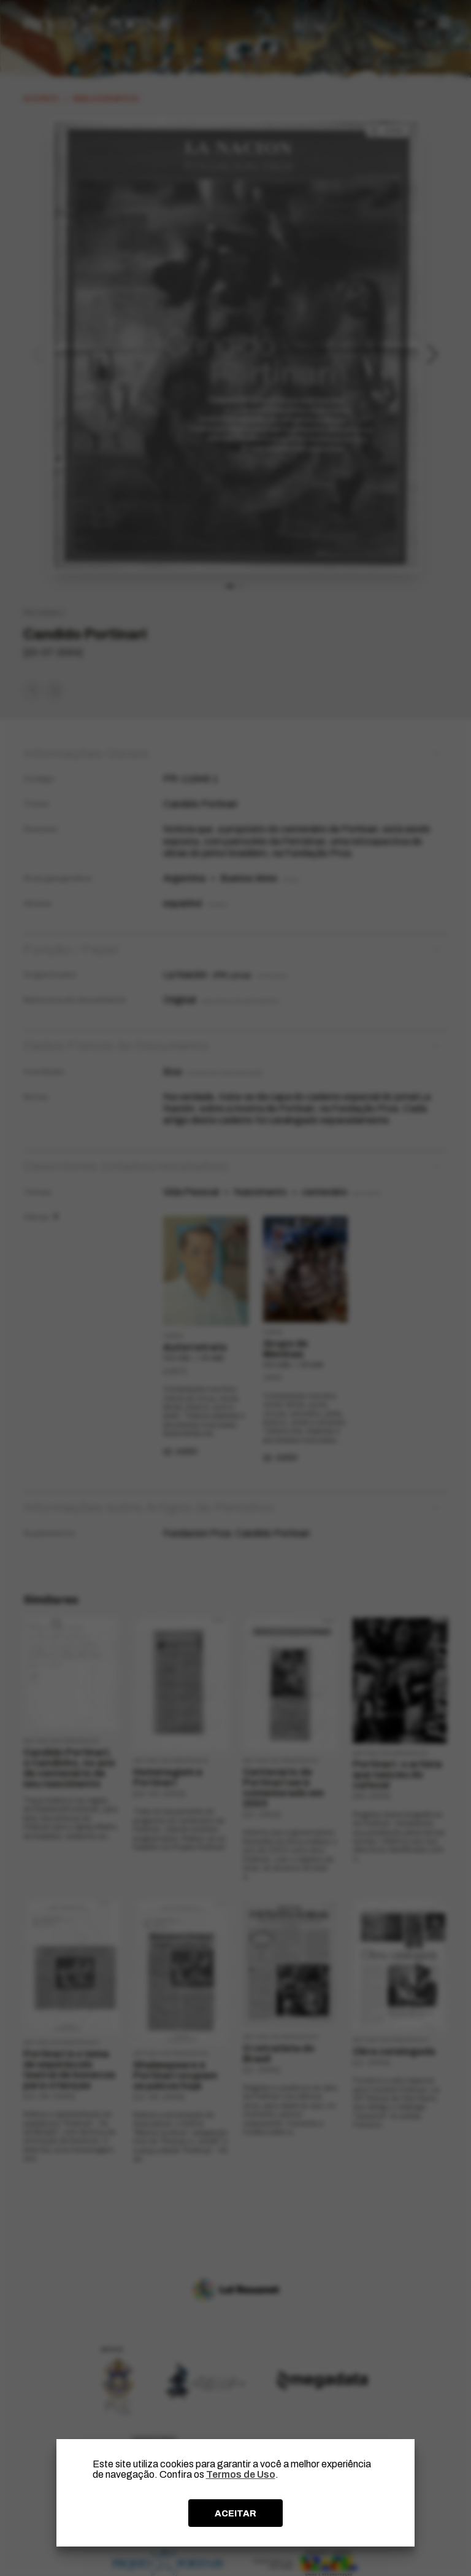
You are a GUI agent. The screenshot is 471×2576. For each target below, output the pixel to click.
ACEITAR (235, 2513)
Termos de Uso (240, 2474)
